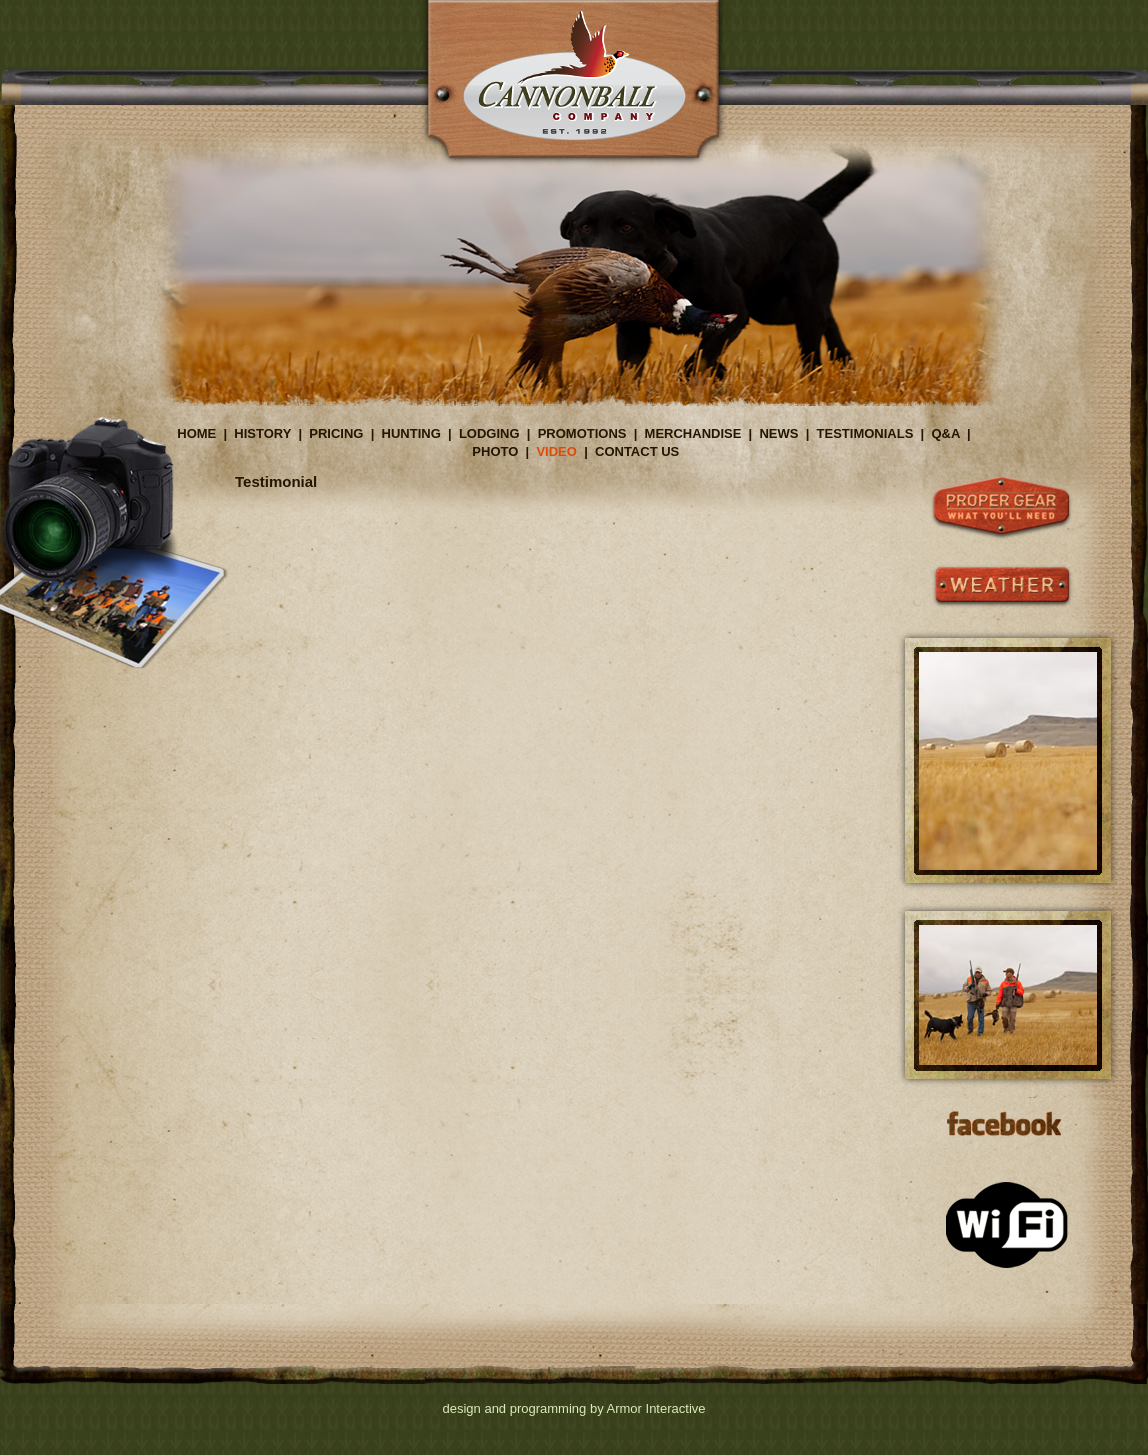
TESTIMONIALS (865, 433)
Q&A (945, 433)
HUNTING (411, 433)
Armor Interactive (656, 1408)
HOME (196, 433)
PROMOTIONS (582, 433)
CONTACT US (637, 451)
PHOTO (495, 451)
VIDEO (556, 451)
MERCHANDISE (693, 433)
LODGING (489, 433)
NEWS (778, 433)
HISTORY (262, 433)
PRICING (336, 433)
